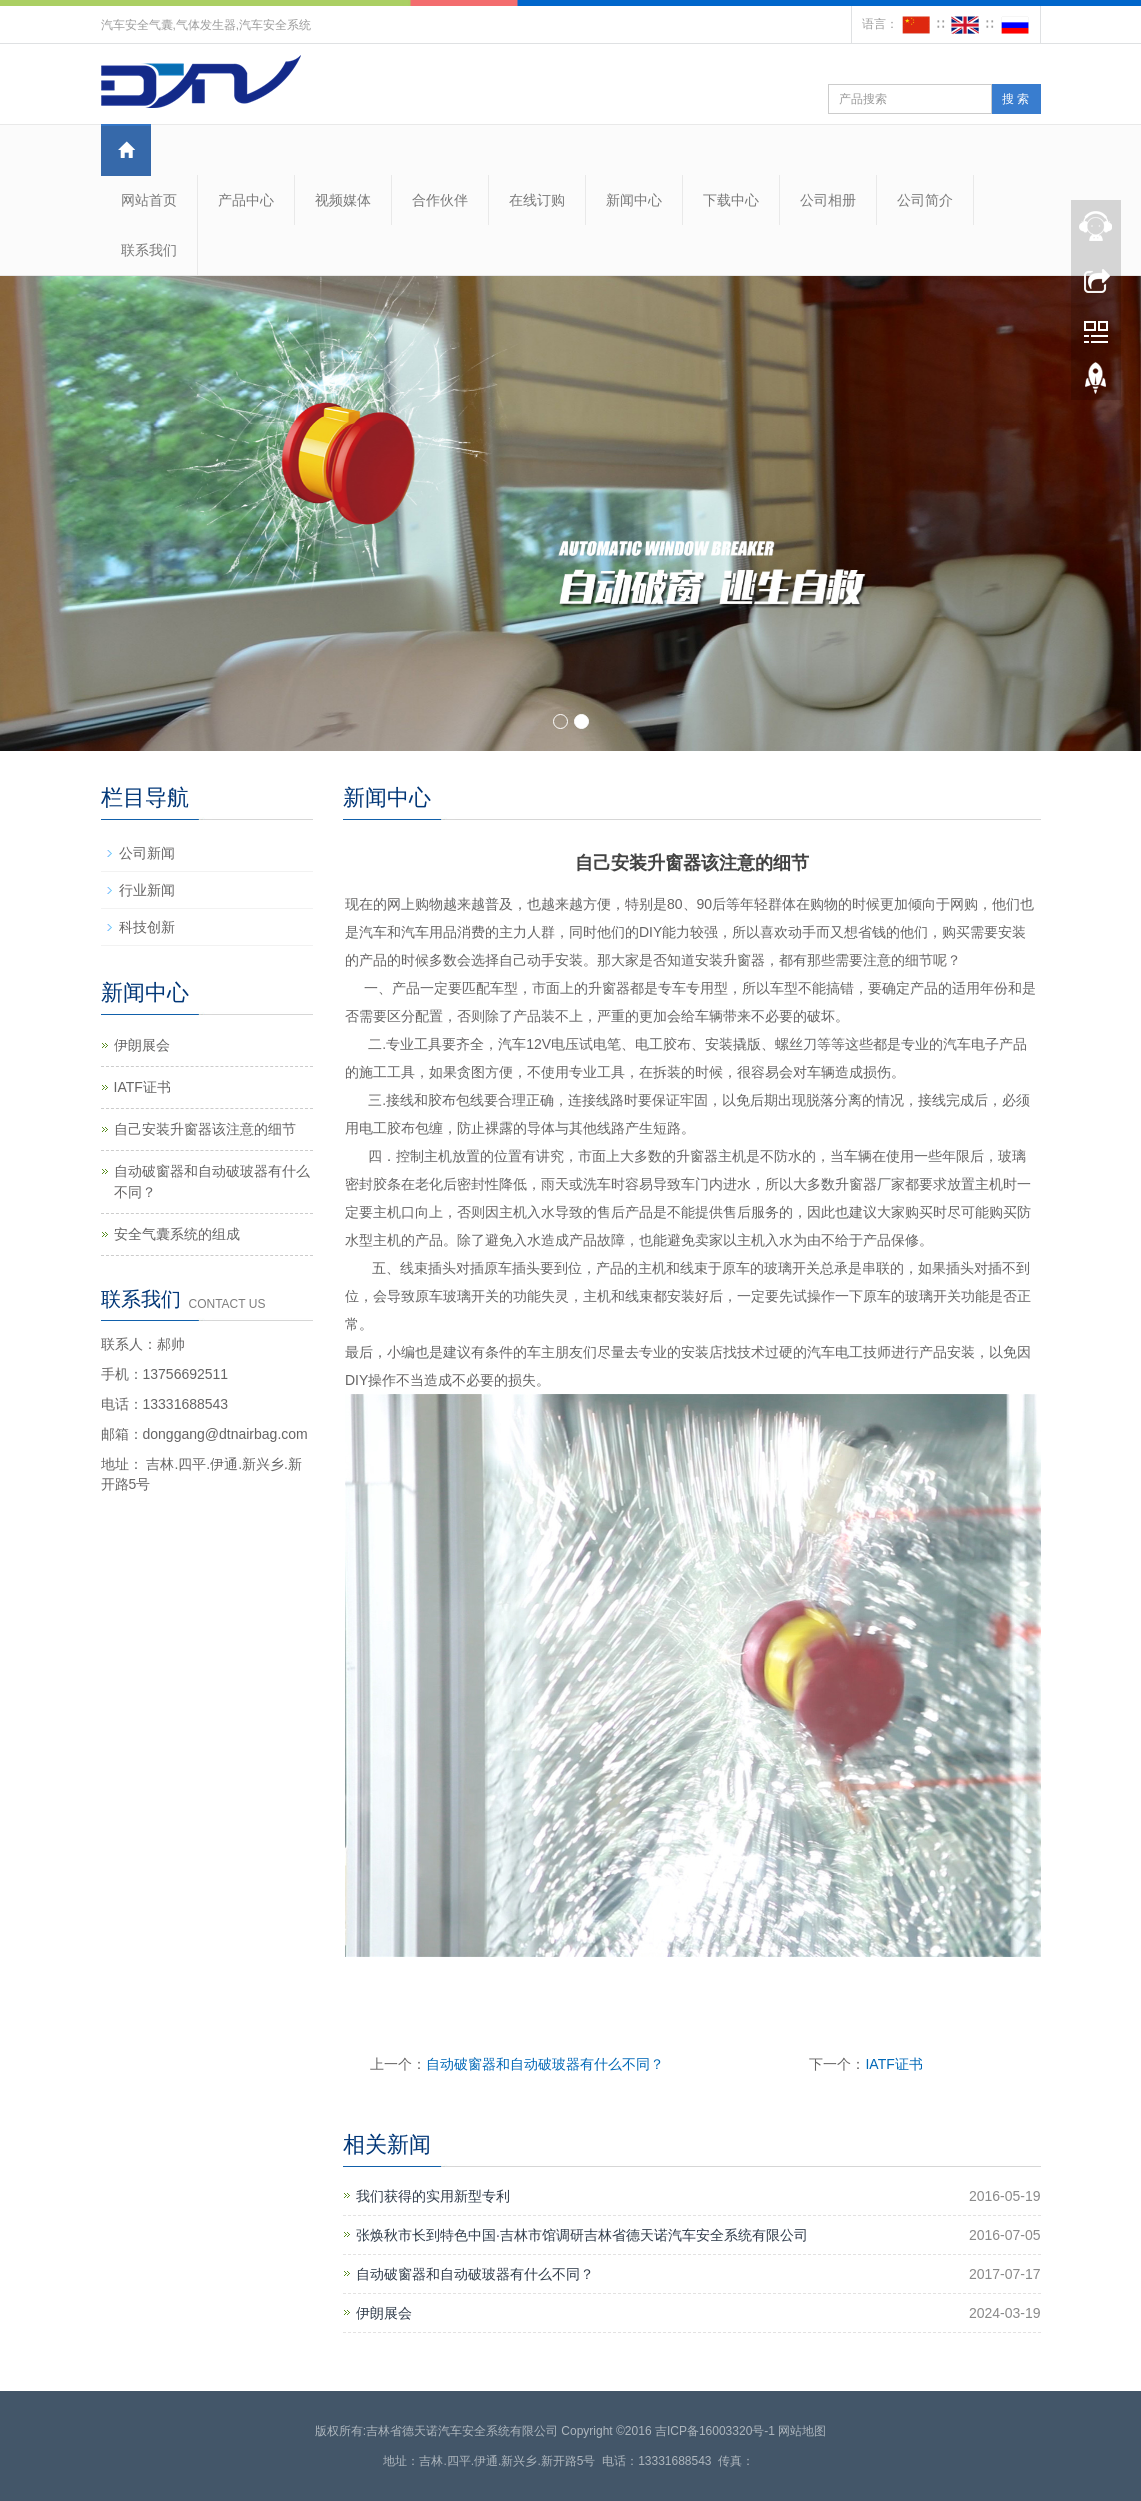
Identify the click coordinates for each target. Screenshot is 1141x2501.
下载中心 (731, 200)
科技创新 (147, 927)
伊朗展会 (384, 2313)
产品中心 (246, 200)
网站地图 (802, 2431)
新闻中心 (634, 200)
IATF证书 (893, 2064)
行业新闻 (147, 890)
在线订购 (537, 200)
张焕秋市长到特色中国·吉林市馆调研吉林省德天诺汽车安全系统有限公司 (582, 2235)
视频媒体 (343, 200)
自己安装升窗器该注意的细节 (205, 1129)
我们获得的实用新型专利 (433, 2196)
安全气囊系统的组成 (177, 1234)
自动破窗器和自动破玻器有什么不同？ (545, 2064)
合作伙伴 (440, 200)
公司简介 (925, 200)
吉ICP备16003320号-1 (715, 2431)
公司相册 (828, 200)
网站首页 (149, 200)
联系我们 (149, 250)
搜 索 (1015, 99)
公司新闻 (147, 853)
